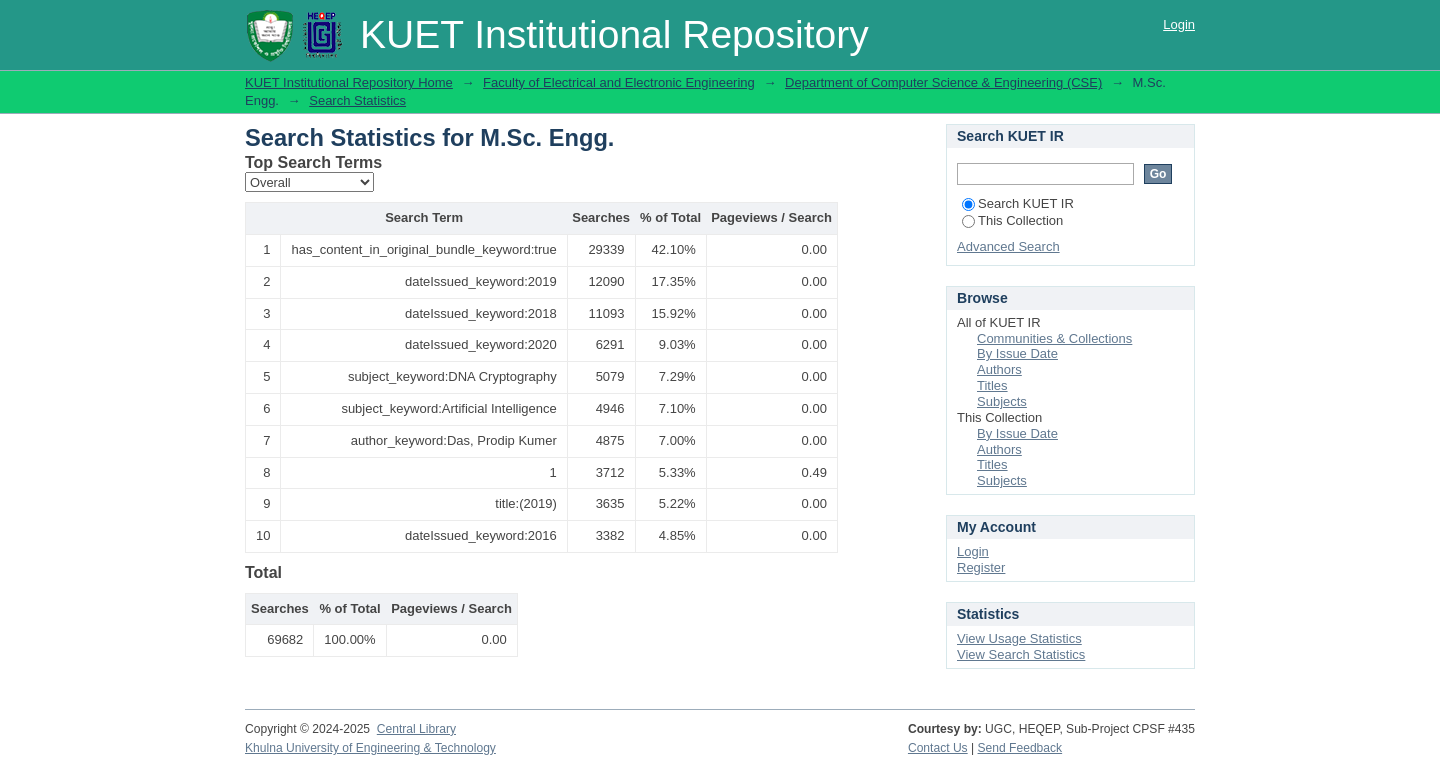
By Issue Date (1017, 353)
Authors (999, 369)
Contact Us (938, 748)
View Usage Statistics (1019, 638)
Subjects (1002, 401)
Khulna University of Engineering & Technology (370, 748)
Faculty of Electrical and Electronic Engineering (619, 82)
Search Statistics (357, 100)
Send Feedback (1020, 748)
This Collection (1012, 220)
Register (981, 567)
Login (1179, 24)
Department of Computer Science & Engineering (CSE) (943, 82)
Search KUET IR (1018, 203)
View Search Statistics (1021, 654)
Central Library (416, 729)
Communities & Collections (1054, 338)
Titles (992, 385)
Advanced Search (1008, 246)
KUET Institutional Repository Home (349, 82)
